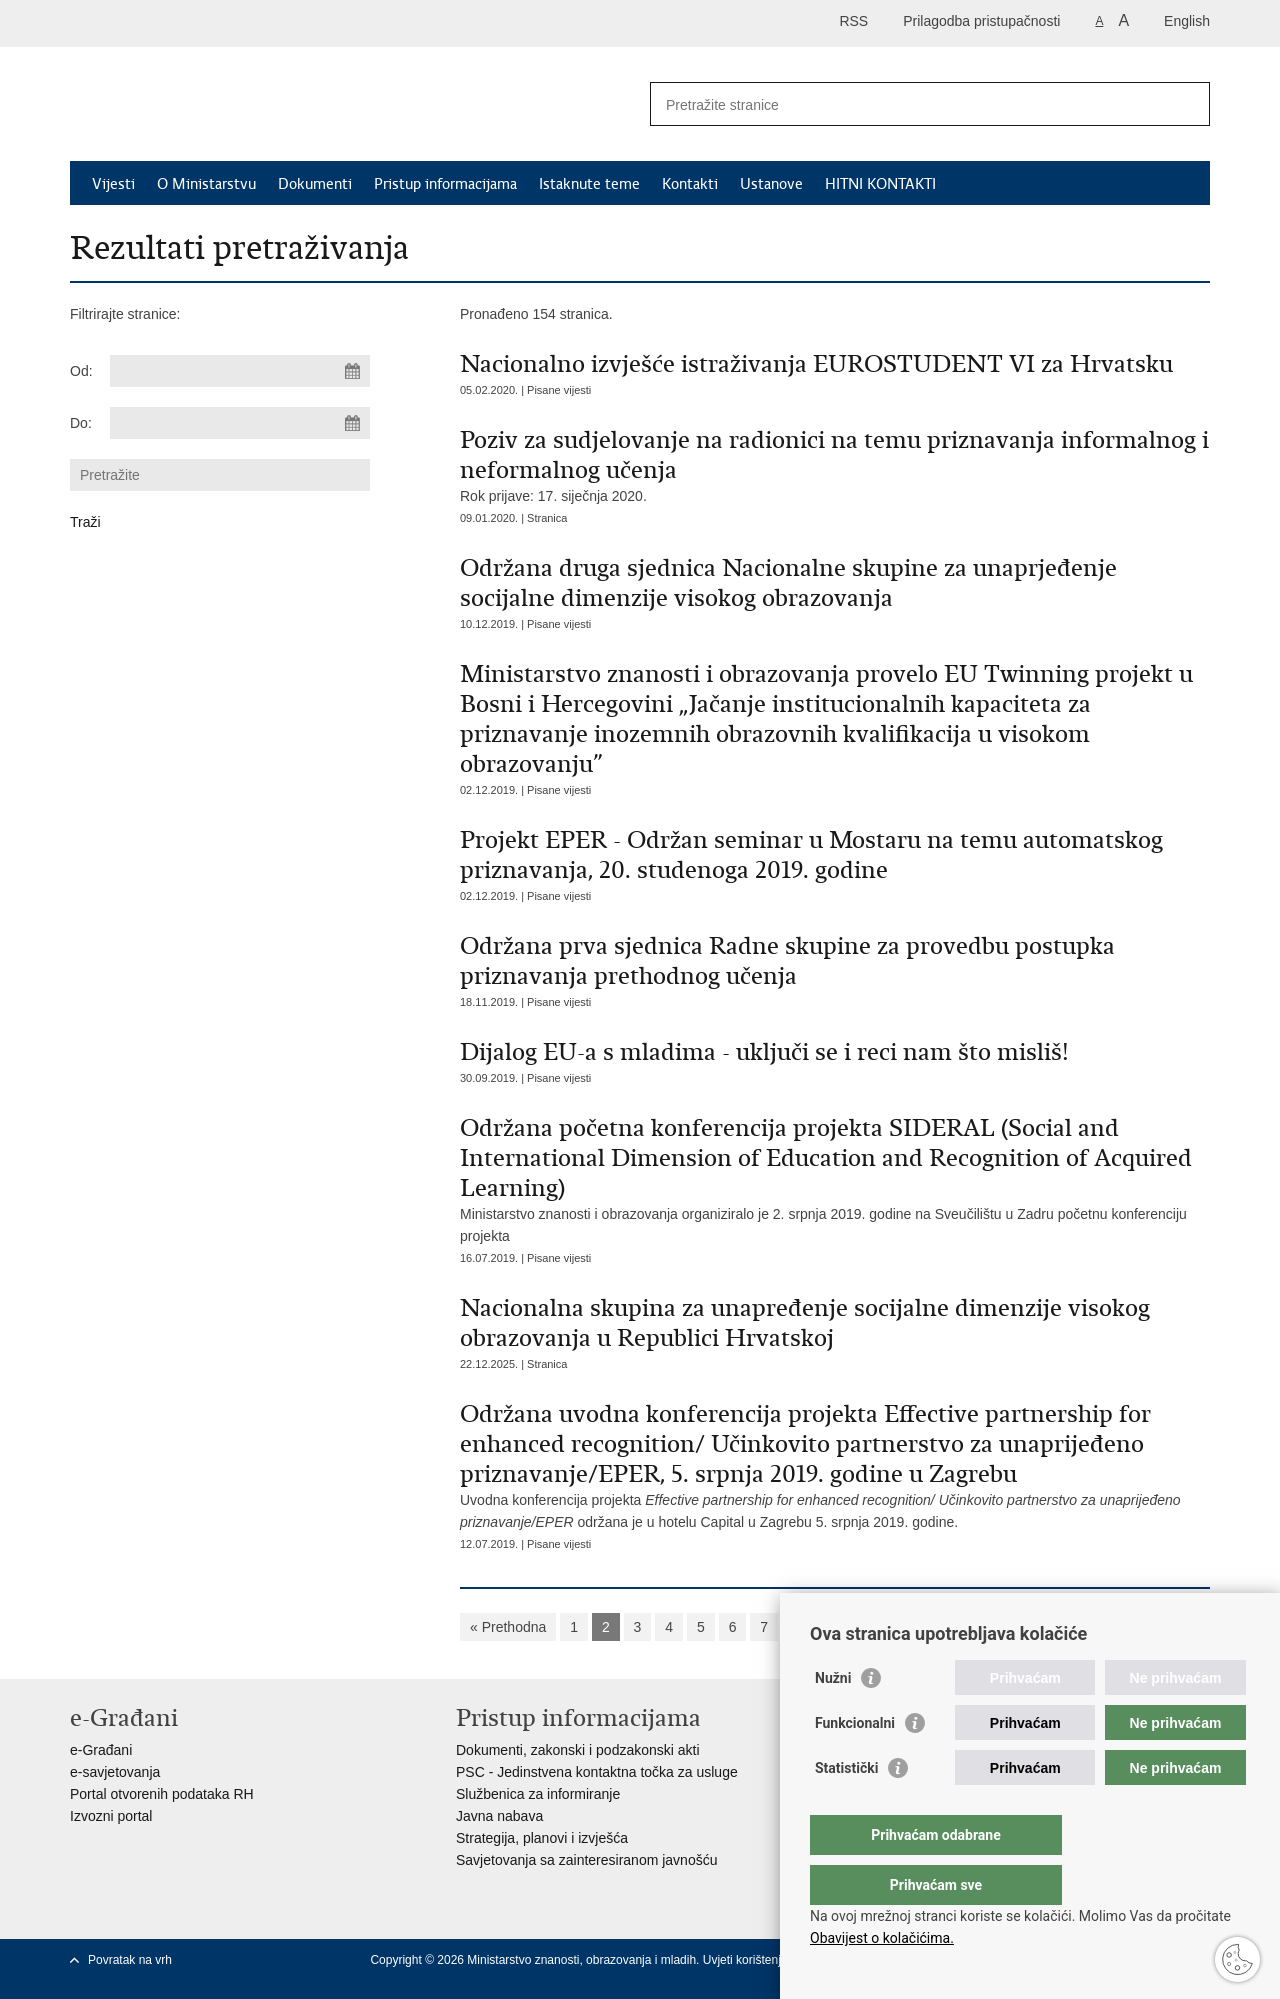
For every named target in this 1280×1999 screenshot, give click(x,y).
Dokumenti (315, 184)
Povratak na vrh (130, 1960)
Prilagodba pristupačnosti (981, 21)
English (1187, 21)
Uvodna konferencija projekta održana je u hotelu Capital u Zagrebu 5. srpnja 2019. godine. (835, 1464)
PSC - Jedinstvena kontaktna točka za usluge (597, 1772)
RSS (853, 21)
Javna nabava (499, 1816)
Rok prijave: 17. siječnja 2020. (835, 464)
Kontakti (690, 184)
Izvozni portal (111, 1816)
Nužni (833, 1718)
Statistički (846, 1808)
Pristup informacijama (445, 184)
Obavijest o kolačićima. (882, 1938)
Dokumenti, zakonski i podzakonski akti (578, 1750)
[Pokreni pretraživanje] (1187, 104)
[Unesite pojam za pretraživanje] (908, 104)
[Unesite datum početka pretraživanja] (240, 371)
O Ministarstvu (206, 184)
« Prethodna (508, 1627)
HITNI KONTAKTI (880, 184)
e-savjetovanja (115, 1772)
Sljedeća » (927, 1627)
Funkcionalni (855, 1763)
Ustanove (771, 184)
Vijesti (113, 184)
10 (863, 1627)
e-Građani (101, 1750)
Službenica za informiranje (538, 1794)
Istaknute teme (589, 184)
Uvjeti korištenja (747, 1960)
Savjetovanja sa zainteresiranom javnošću (586, 1860)
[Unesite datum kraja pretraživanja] (240, 423)
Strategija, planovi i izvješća (542, 1838)
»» (992, 1627)
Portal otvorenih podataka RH (162, 1794)
